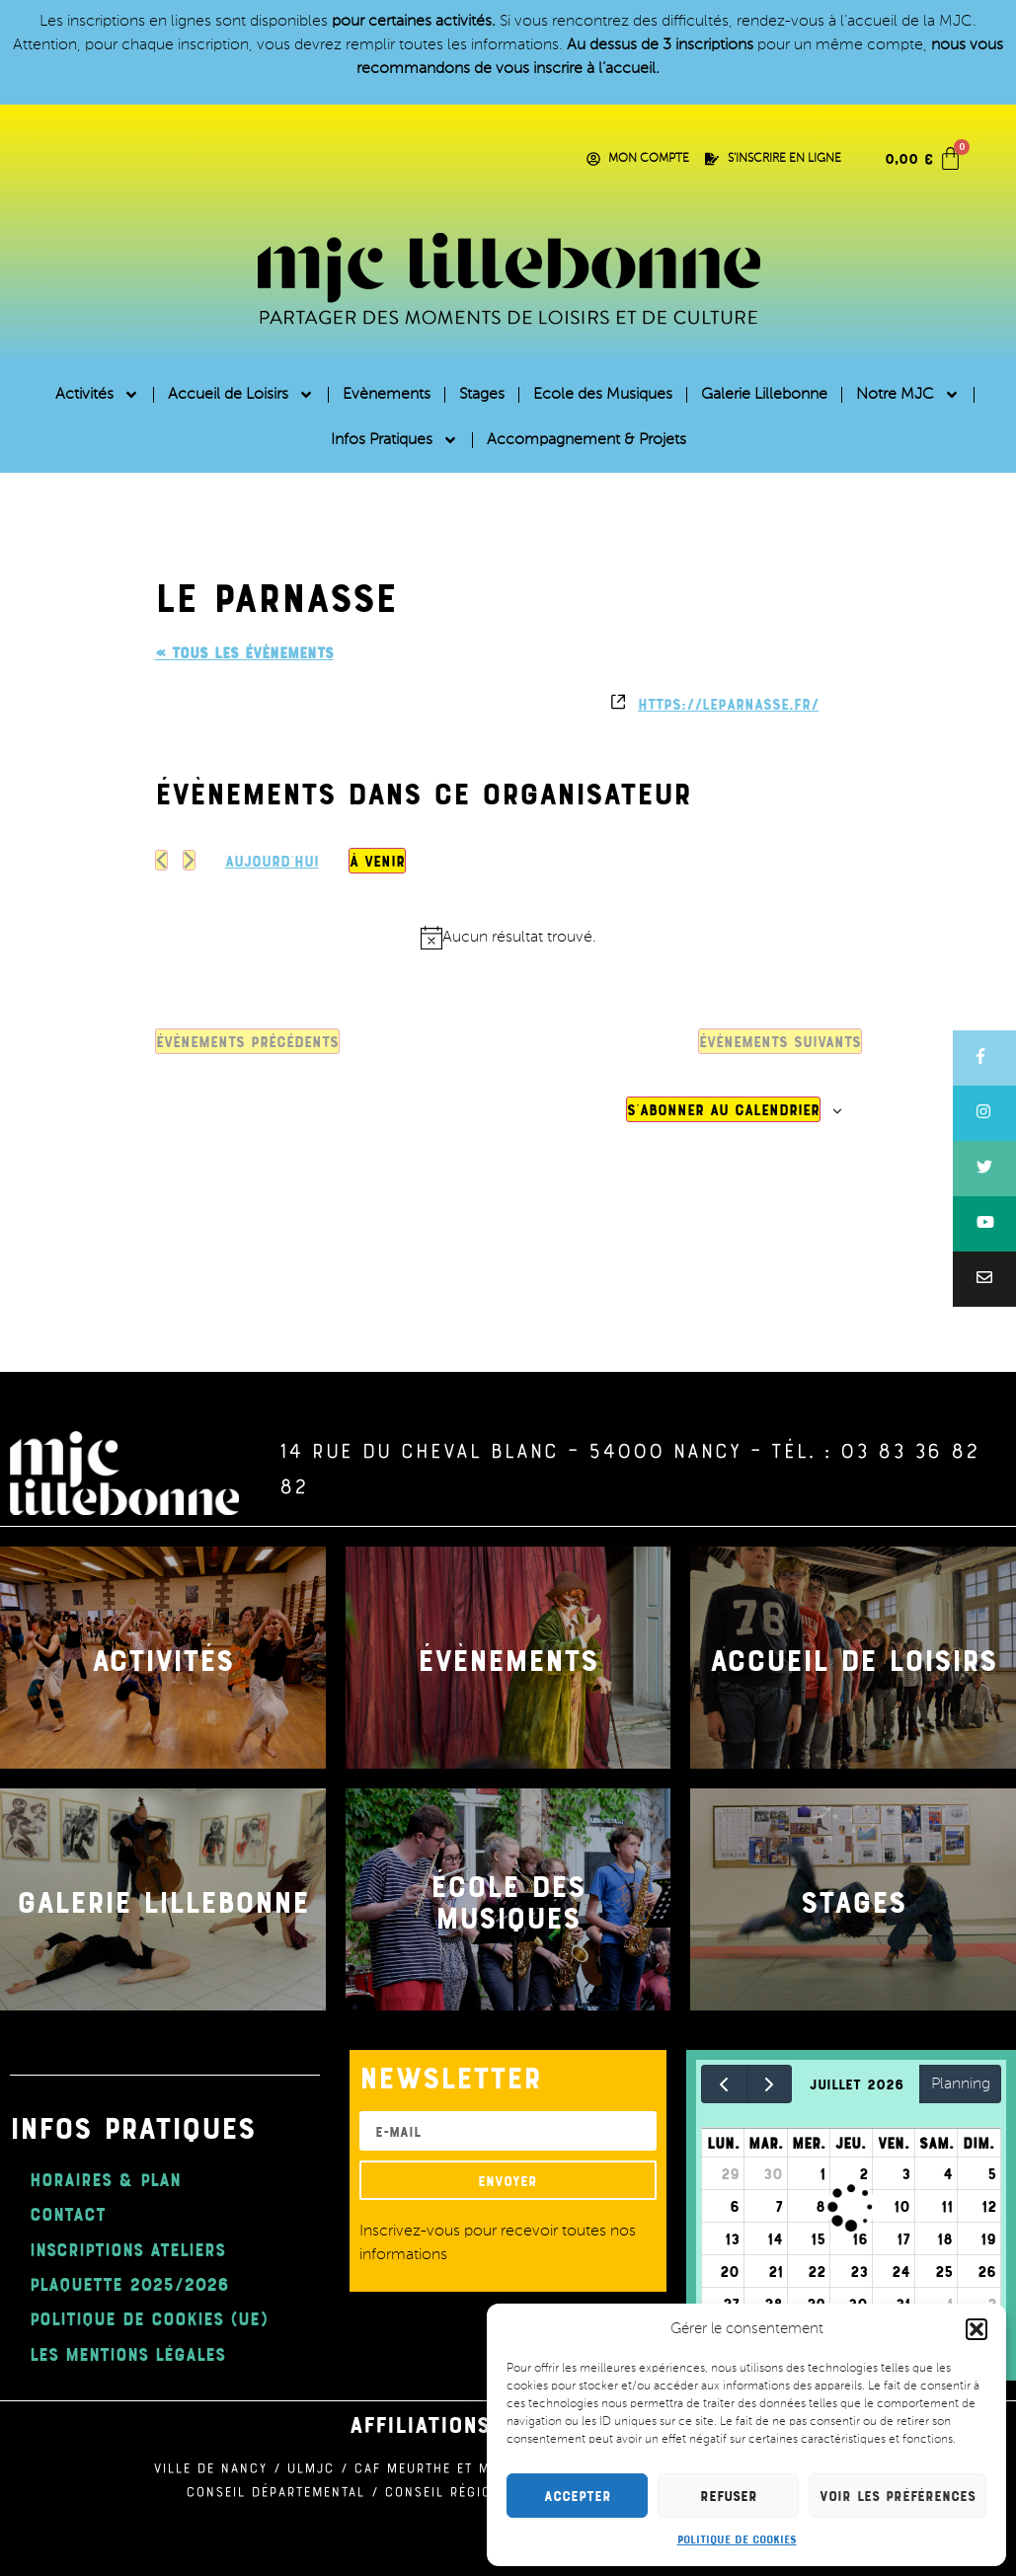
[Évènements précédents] (161, 860)
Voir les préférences (898, 2495)
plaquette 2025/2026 (129, 2283)
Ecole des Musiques (602, 395)
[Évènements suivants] (189, 860)
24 (901, 2271)
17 (903, 2238)
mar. (765, 2143)
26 (986, 2271)
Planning (960, 2084)
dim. (978, 2143)
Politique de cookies (737, 2538)
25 (944, 2271)
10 (902, 2206)
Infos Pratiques (394, 440)
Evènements (386, 395)
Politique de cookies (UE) (149, 2318)
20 (730, 2271)
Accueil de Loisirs (241, 395)
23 (859, 2271)
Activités (97, 395)
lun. (723, 2143)
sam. (936, 2143)
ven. (893, 2143)
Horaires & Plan (105, 2178)
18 (945, 2238)
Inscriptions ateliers (127, 2248)
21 (775, 2271)
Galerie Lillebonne (764, 395)
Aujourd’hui (272, 861)
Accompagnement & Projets (586, 440)
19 (988, 2238)
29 (730, 2173)
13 (732, 2238)
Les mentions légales (127, 2353)
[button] (976, 2329)
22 (816, 2271)
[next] (769, 2084)
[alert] (508, 937)
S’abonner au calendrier (723, 1109)
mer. (808, 2143)
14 (775, 2238)
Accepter (577, 2495)
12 (988, 2206)
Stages (482, 395)
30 (773, 2173)
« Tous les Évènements (244, 652)
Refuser (728, 2495)
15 (818, 2238)
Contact (68, 2213)
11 (947, 2206)
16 (860, 2238)
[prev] (724, 2084)
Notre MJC (908, 395)
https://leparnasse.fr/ (728, 704)
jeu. (850, 2143)
